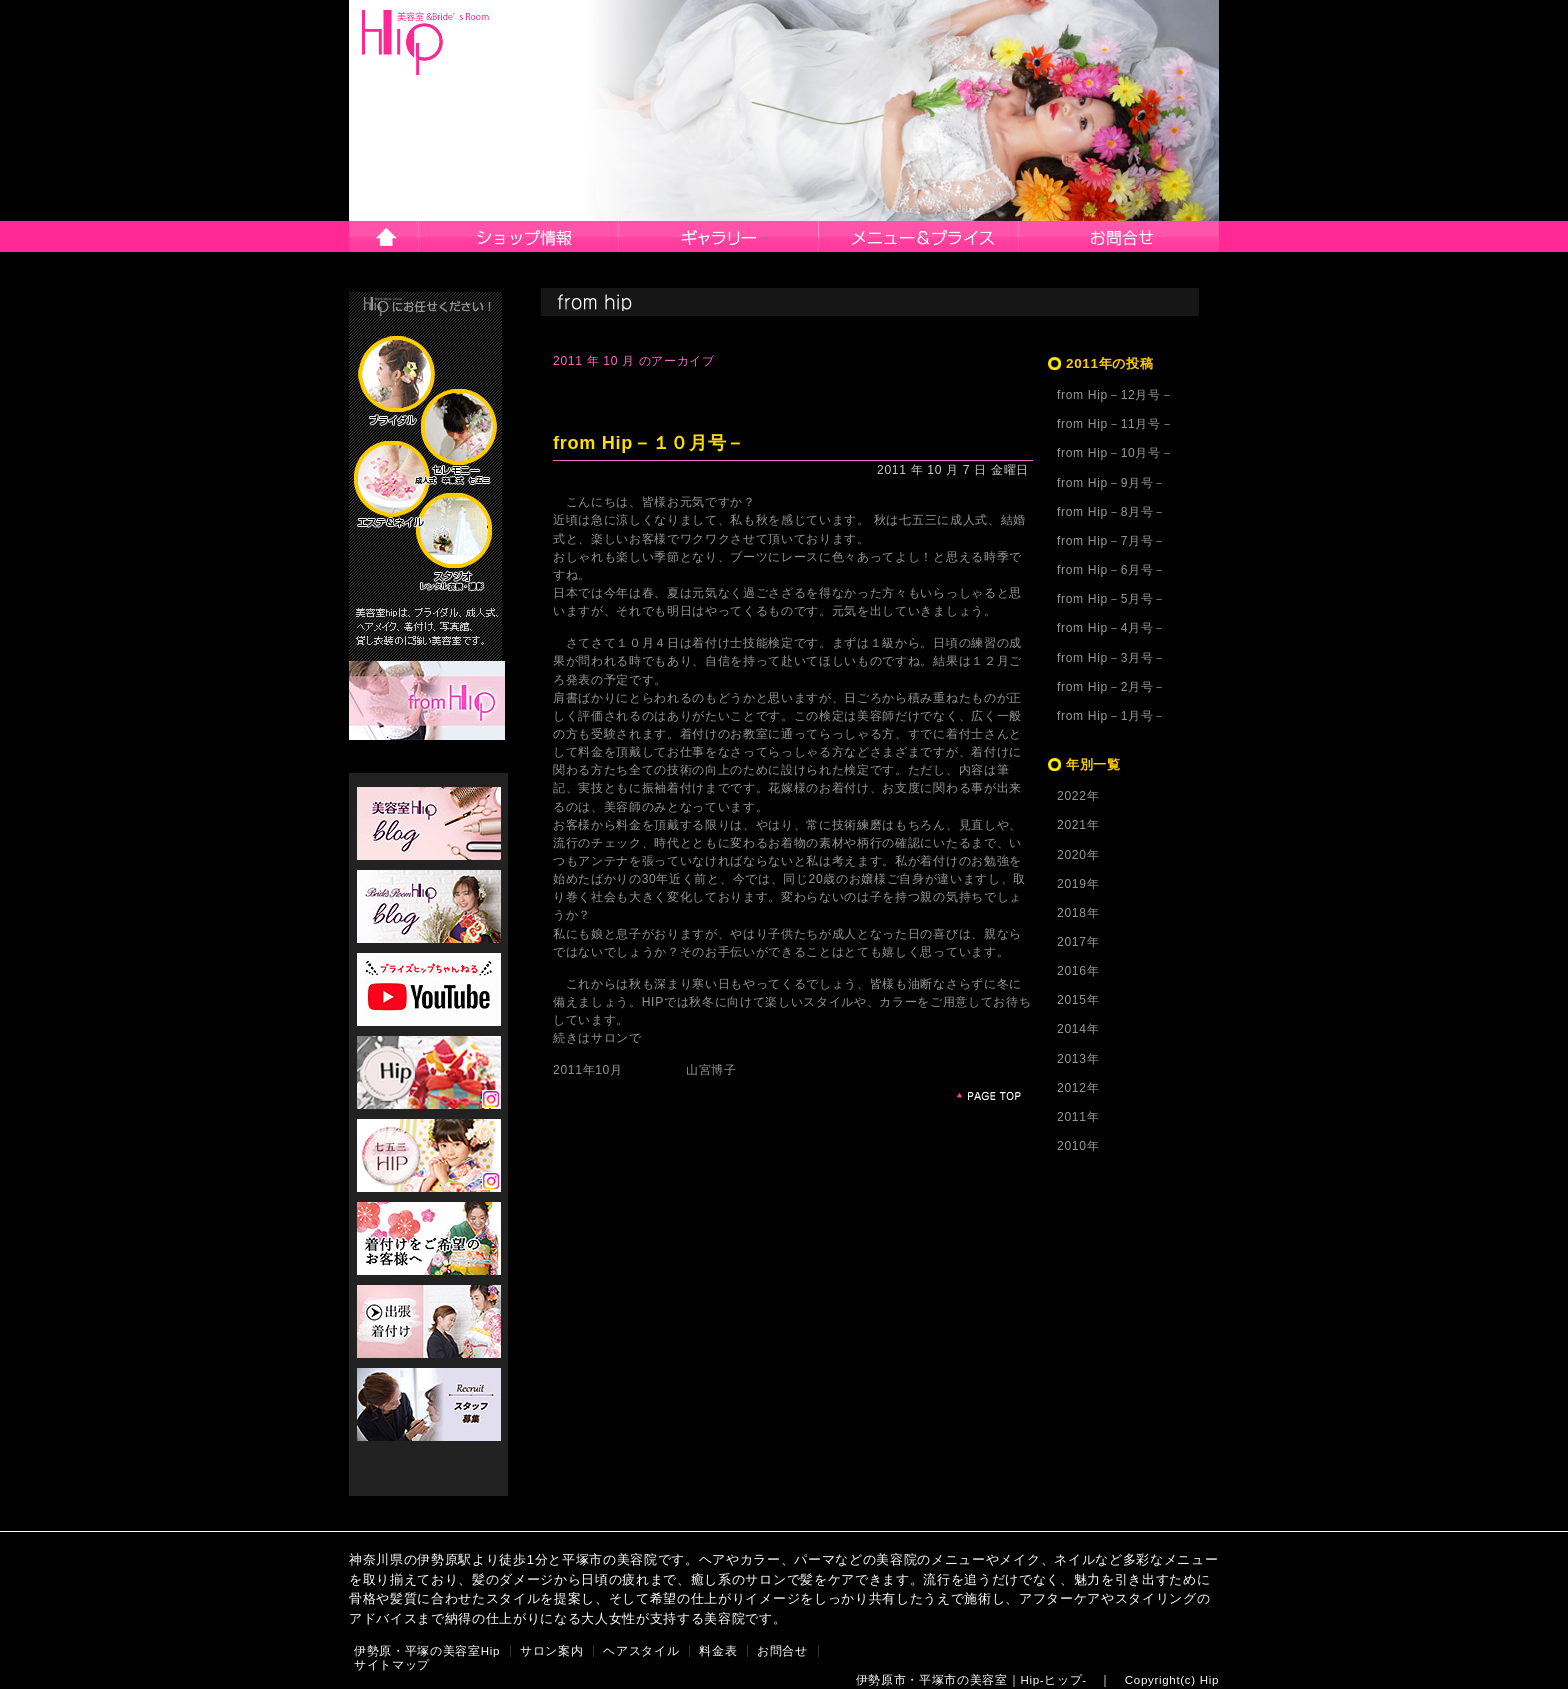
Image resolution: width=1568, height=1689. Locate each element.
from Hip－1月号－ (1111, 716)
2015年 (1078, 1000)
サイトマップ (392, 1665)
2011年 (1078, 1117)
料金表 (718, 1651)
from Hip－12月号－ (1115, 395)
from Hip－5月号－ (1111, 599)
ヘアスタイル (719, 236)
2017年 (1078, 942)
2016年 (1078, 971)
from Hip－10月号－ (1115, 453)
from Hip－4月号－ (1111, 628)
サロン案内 (519, 236)
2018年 (1078, 913)
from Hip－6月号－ (1111, 570)
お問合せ (1119, 236)
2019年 (1078, 884)
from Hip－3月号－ (1111, 658)
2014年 (1078, 1029)
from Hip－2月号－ (1111, 687)
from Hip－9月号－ (1111, 483)
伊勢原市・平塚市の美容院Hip (426, 42)
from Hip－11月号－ (1115, 424)
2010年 (1078, 1146)
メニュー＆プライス (919, 236)
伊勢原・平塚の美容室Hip (427, 1651)
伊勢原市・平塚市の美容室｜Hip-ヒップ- (971, 1680)
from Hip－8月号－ (1111, 512)
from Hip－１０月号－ (649, 443)
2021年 (1078, 825)
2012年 (1078, 1088)
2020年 (1078, 855)
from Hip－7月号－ (1111, 541)
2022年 (1078, 796)
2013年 (1078, 1059)
